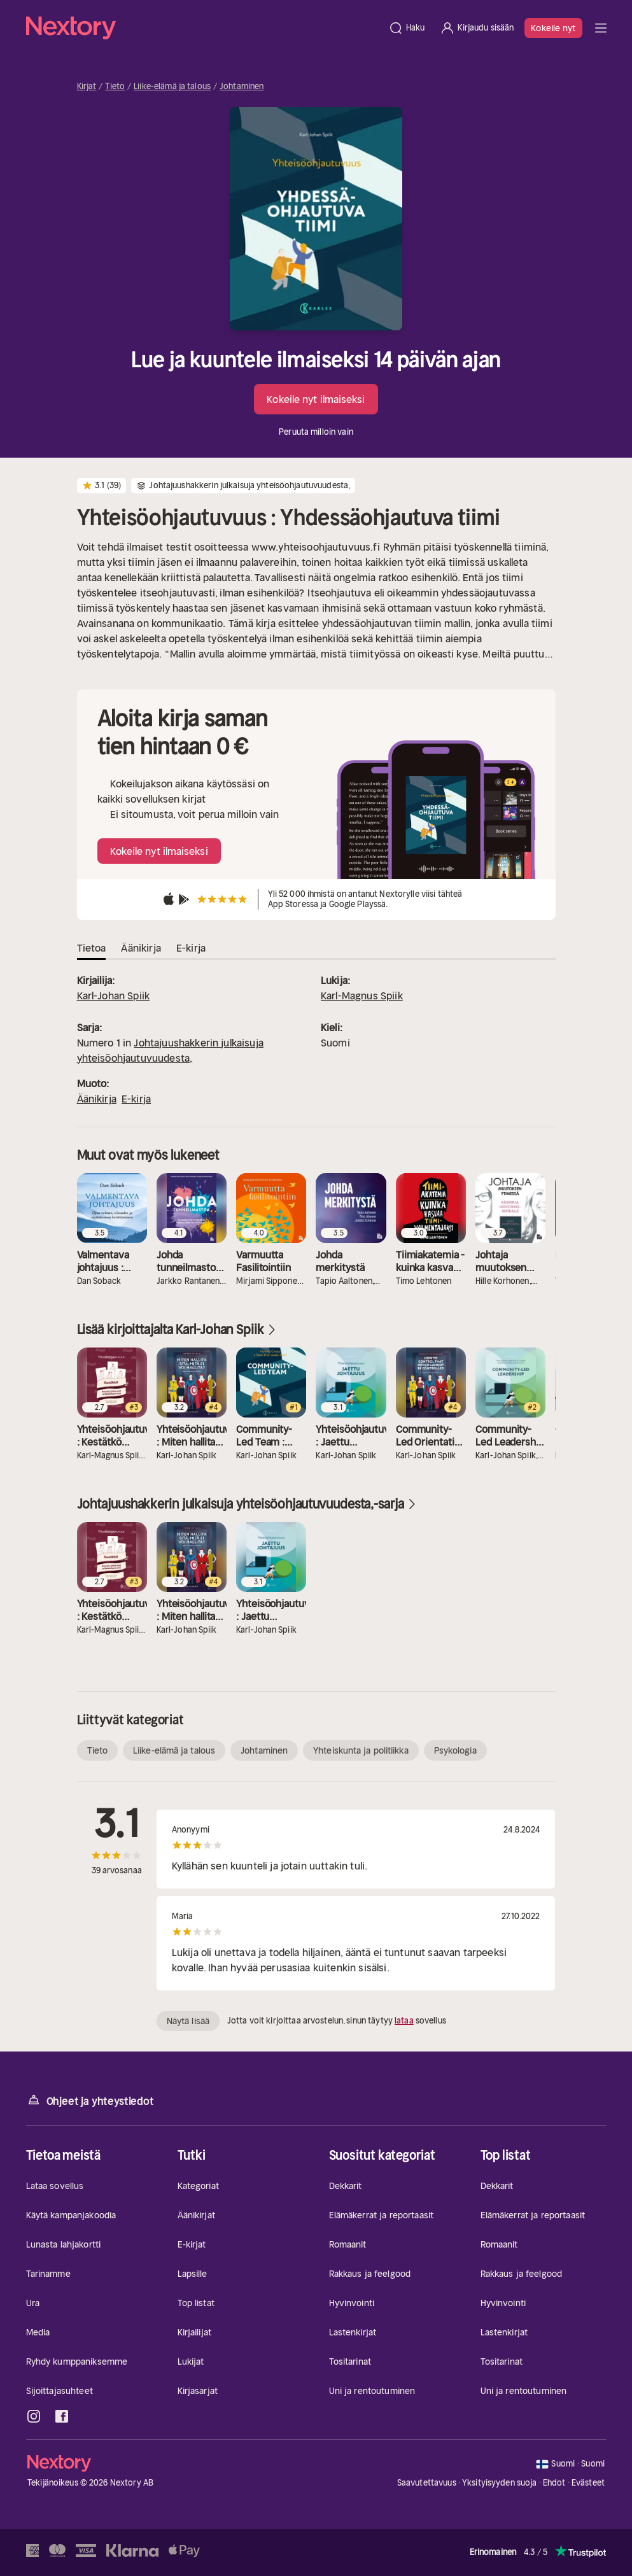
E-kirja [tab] (191, 947)
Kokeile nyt (553, 28)
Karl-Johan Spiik (113, 995)
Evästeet (588, 2483)
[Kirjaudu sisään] (476, 28)
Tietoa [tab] (91, 947)
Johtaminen (241, 86)
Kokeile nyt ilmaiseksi (316, 399)
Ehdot (554, 2482)
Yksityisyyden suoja (499, 2482)
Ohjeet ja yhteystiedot (90, 2100)
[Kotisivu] (203, 28)
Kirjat (87, 86)
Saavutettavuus (426, 2482)
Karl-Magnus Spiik (362, 995)
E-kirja (136, 1098)
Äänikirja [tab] (140, 947)
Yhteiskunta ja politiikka (361, 1750)
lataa (404, 2020)
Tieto (115, 86)
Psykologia (455, 1750)
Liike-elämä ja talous (172, 86)
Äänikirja (96, 1098)
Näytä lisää (188, 2021)
